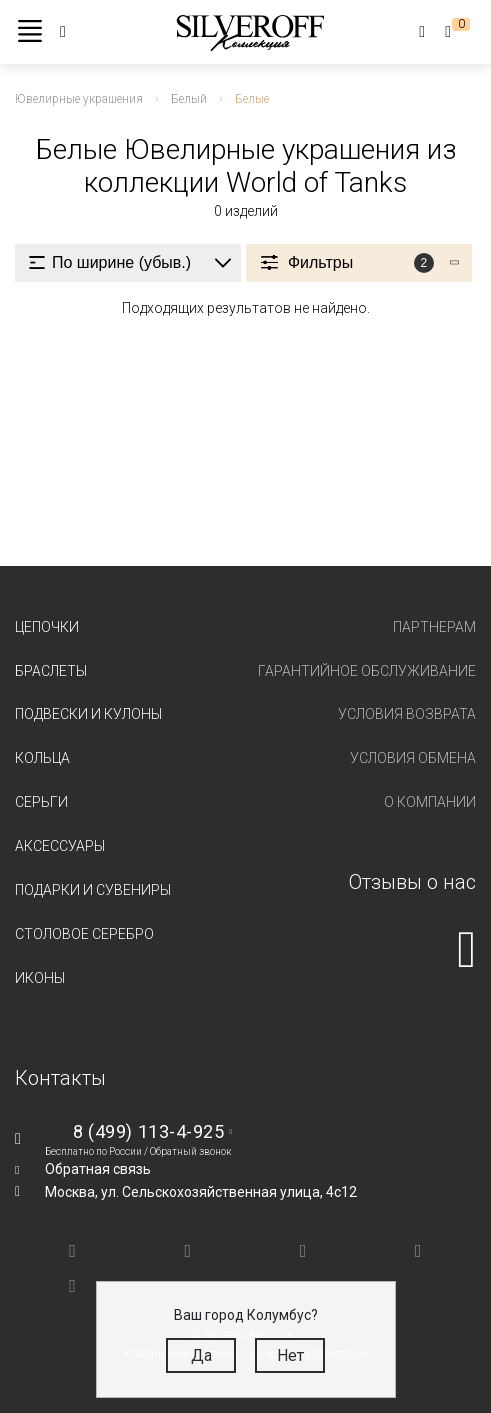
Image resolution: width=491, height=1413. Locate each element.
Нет (290, 1355)
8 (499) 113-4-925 (148, 1131)
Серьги (41, 802)
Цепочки (47, 627)
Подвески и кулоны (88, 714)
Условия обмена (413, 758)
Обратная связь (98, 1169)
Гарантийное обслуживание (367, 671)
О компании (430, 802)
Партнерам (434, 627)
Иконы (40, 978)
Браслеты (51, 671)
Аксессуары (60, 846)
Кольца (42, 758)
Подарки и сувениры (93, 890)
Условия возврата (407, 714)
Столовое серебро (84, 934)
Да (201, 1355)
